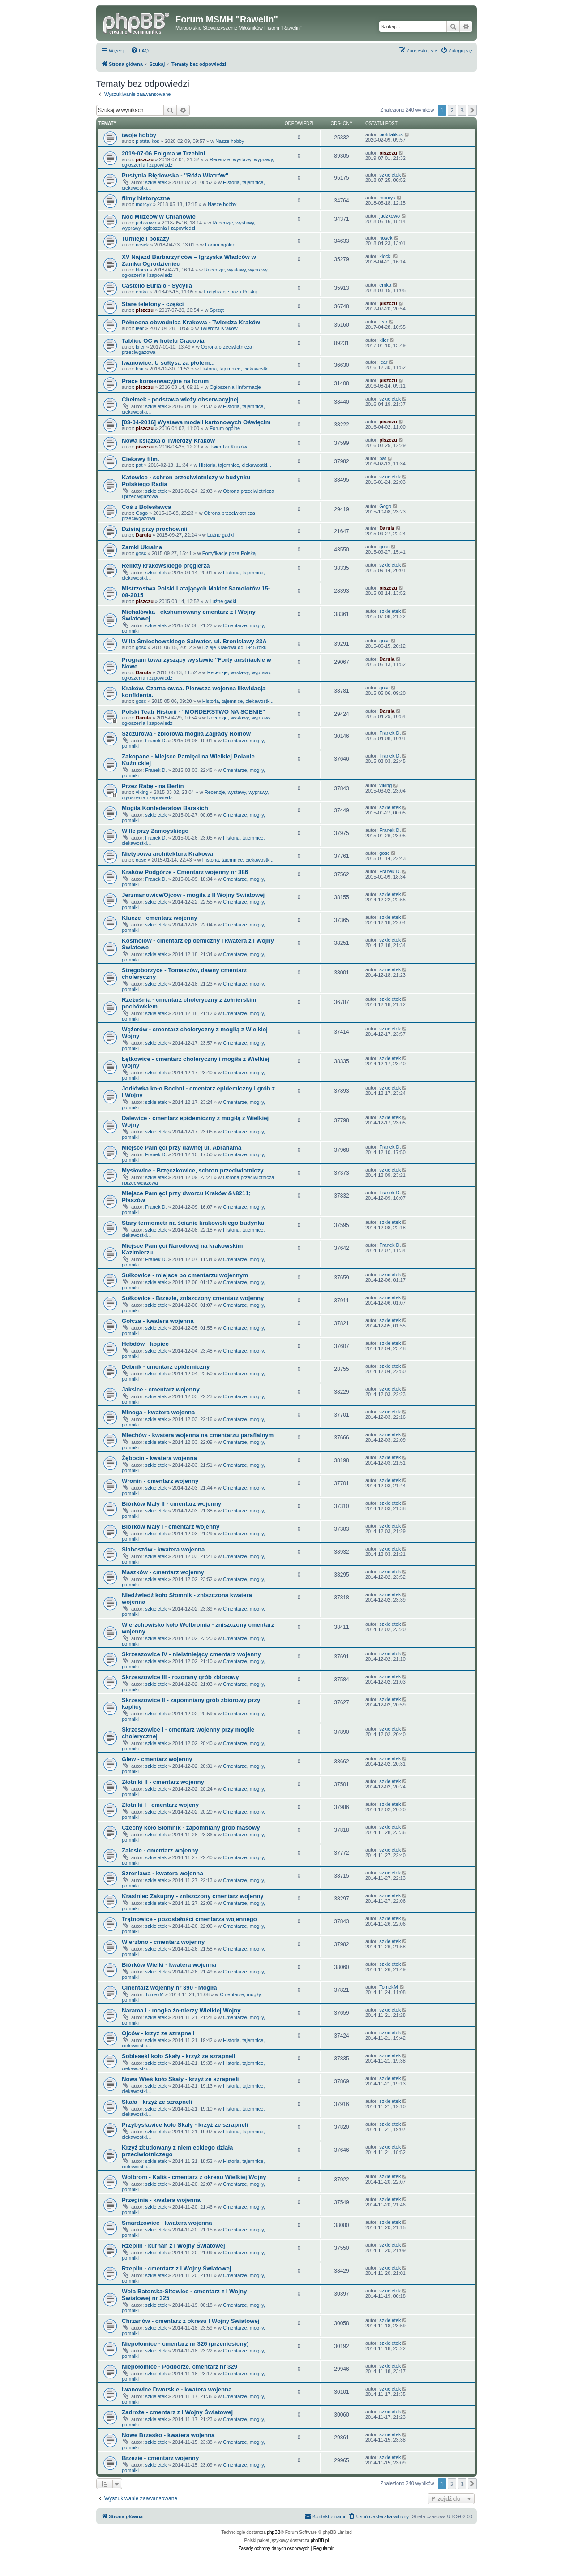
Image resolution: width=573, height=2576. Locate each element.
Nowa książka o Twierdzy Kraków (168, 440)
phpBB (274, 2532)
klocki (142, 269)
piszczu (145, 159)
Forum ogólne (220, 244)
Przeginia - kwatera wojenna (161, 2200)
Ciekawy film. (140, 459)
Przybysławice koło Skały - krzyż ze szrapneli (185, 2124)
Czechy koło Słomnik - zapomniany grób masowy (191, 1827)
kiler (140, 346)
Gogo (142, 513)
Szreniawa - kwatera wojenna (162, 1873)
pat (139, 465)
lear (140, 328)
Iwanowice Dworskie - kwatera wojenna (177, 2389)
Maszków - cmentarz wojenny (163, 1572)
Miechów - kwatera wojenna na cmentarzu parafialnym (198, 1435)
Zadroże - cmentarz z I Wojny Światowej (177, 2412)
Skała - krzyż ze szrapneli (157, 2101)
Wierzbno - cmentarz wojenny (163, 1941)
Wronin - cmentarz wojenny (160, 1481)
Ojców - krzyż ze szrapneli (158, 2033)
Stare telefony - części (153, 304)
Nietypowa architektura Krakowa (167, 853)
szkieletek (156, 182)
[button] (472, 110)
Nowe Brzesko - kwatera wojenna (168, 2435)
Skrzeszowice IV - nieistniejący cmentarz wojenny (191, 1654)
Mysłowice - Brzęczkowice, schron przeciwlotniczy (193, 1170)
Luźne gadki (220, 535)
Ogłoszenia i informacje (235, 387)
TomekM (154, 1994)
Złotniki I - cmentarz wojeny (160, 1804)
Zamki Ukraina (142, 547)
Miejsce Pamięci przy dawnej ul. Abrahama (181, 1147)
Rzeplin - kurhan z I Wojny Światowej (173, 2245)
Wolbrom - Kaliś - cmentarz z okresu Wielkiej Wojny (194, 2177)
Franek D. (156, 740)
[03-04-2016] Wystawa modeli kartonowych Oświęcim (196, 422)
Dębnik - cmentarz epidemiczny (166, 1366)
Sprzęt (217, 310)
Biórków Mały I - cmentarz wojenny (170, 1526)
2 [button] (451, 110)
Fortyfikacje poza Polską (230, 291)
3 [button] (462, 110)
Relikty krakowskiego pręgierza (166, 565)
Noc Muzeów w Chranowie (159, 216)
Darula (143, 535)
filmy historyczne (146, 198)
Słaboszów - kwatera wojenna (163, 1549)
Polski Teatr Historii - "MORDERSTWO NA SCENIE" (193, 711)
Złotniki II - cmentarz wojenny (163, 1782)
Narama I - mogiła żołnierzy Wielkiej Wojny (181, 2010)
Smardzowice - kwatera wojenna (167, 2222)
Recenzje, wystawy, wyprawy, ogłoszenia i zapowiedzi (188, 225)
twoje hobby (139, 135)
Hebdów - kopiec (145, 1343)
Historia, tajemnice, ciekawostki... (236, 368)
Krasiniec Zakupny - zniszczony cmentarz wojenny (193, 1896)
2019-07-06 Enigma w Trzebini (163, 153)
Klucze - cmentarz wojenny (159, 917)
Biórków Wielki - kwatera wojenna (169, 1964)
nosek (142, 244)
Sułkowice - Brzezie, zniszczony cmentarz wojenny (193, 1298)
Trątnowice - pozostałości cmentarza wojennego (189, 1919)
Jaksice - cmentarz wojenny (161, 1389)
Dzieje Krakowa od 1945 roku (234, 647)
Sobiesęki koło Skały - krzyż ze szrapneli (178, 2056)
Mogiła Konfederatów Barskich (165, 808)
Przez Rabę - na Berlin (153, 786)
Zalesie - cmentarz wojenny (160, 1850)
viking (142, 792)
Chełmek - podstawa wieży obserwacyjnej (180, 399)
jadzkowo (146, 222)
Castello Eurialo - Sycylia (157, 285)
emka (142, 291)
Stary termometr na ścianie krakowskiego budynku (193, 1222)
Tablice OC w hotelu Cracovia (163, 340)
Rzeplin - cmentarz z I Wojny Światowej (176, 2268)
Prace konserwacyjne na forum (165, 381)
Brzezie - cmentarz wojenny (160, 2458)
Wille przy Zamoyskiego (155, 830)
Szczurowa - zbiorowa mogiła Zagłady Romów (186, 733)
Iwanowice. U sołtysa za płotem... (168, 362)
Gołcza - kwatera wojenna (158, 1321)
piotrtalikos (147, 141)
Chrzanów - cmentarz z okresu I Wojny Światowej (191, 2321)
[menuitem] (140, 50)
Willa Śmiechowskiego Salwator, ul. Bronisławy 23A (194, 641)
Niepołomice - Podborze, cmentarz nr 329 (179, 2366)
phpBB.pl (320, 2540)
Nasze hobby (229, 141)
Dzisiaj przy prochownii (155, 529)
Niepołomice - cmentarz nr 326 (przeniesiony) (185, 2343)
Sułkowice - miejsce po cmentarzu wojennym (185, 1275)
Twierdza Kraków (219, 328)
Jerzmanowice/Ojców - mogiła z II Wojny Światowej (193, 895)
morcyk (143, 204)
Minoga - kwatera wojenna (158, 1412)
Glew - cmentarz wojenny (157, 1759)
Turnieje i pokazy (145, 238)
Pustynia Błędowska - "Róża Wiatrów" (175, 175)
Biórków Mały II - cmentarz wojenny (171, 1503)
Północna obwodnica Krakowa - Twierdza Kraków (191, 322)
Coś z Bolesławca (146, 507)
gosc (141, 553)
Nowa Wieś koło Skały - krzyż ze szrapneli (180, 2079)
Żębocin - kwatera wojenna (159, 1458)
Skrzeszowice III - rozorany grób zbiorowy (180, 1677)
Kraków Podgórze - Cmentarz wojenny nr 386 (185, 872)
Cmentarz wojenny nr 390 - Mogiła (169, 1987)
